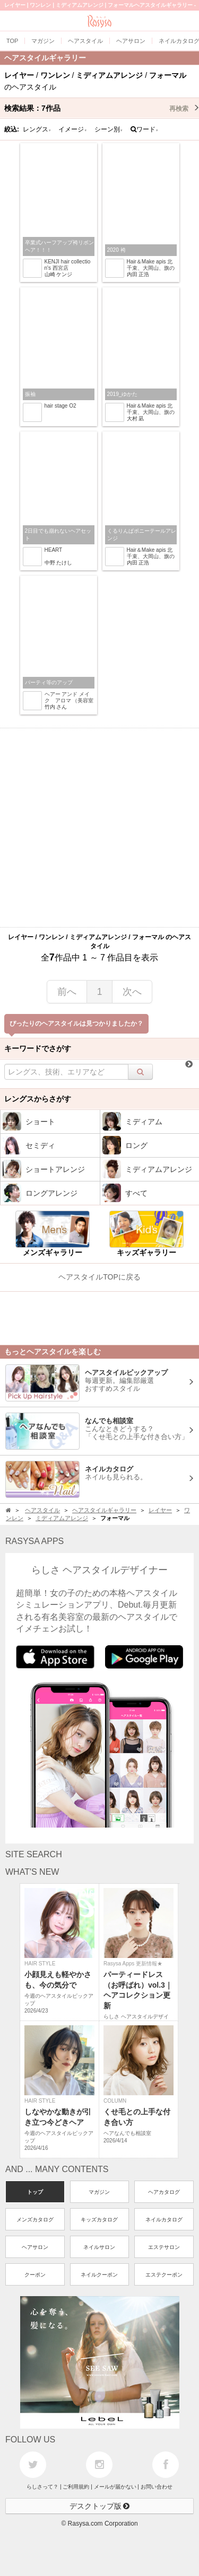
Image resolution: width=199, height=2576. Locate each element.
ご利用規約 (76, 2487)
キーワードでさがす (37, 1048)
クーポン (35, 2275)
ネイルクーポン (99, 2275)
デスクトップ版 (100, 2506)
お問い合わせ (156, 2487)
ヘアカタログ (164, 2192)
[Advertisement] (99, 827)
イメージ (72, 129)
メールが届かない (115, 2487)
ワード (145, 129)
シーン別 (108, 129)
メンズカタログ (35, 2219)
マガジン (99, 2192)
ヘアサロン (35, 2247)
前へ (66, 991)
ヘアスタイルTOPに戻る (99, 1277)
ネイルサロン (99, 2247)
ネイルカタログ (164, 2219)
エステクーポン (164, 2275)
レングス (37, 129)
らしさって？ (42, 2487)
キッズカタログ (99, 2219)
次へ (132, 991)
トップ (35, 2192)
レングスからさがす (37, 1099)
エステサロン (164, 2247)
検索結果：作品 (101, 108)
